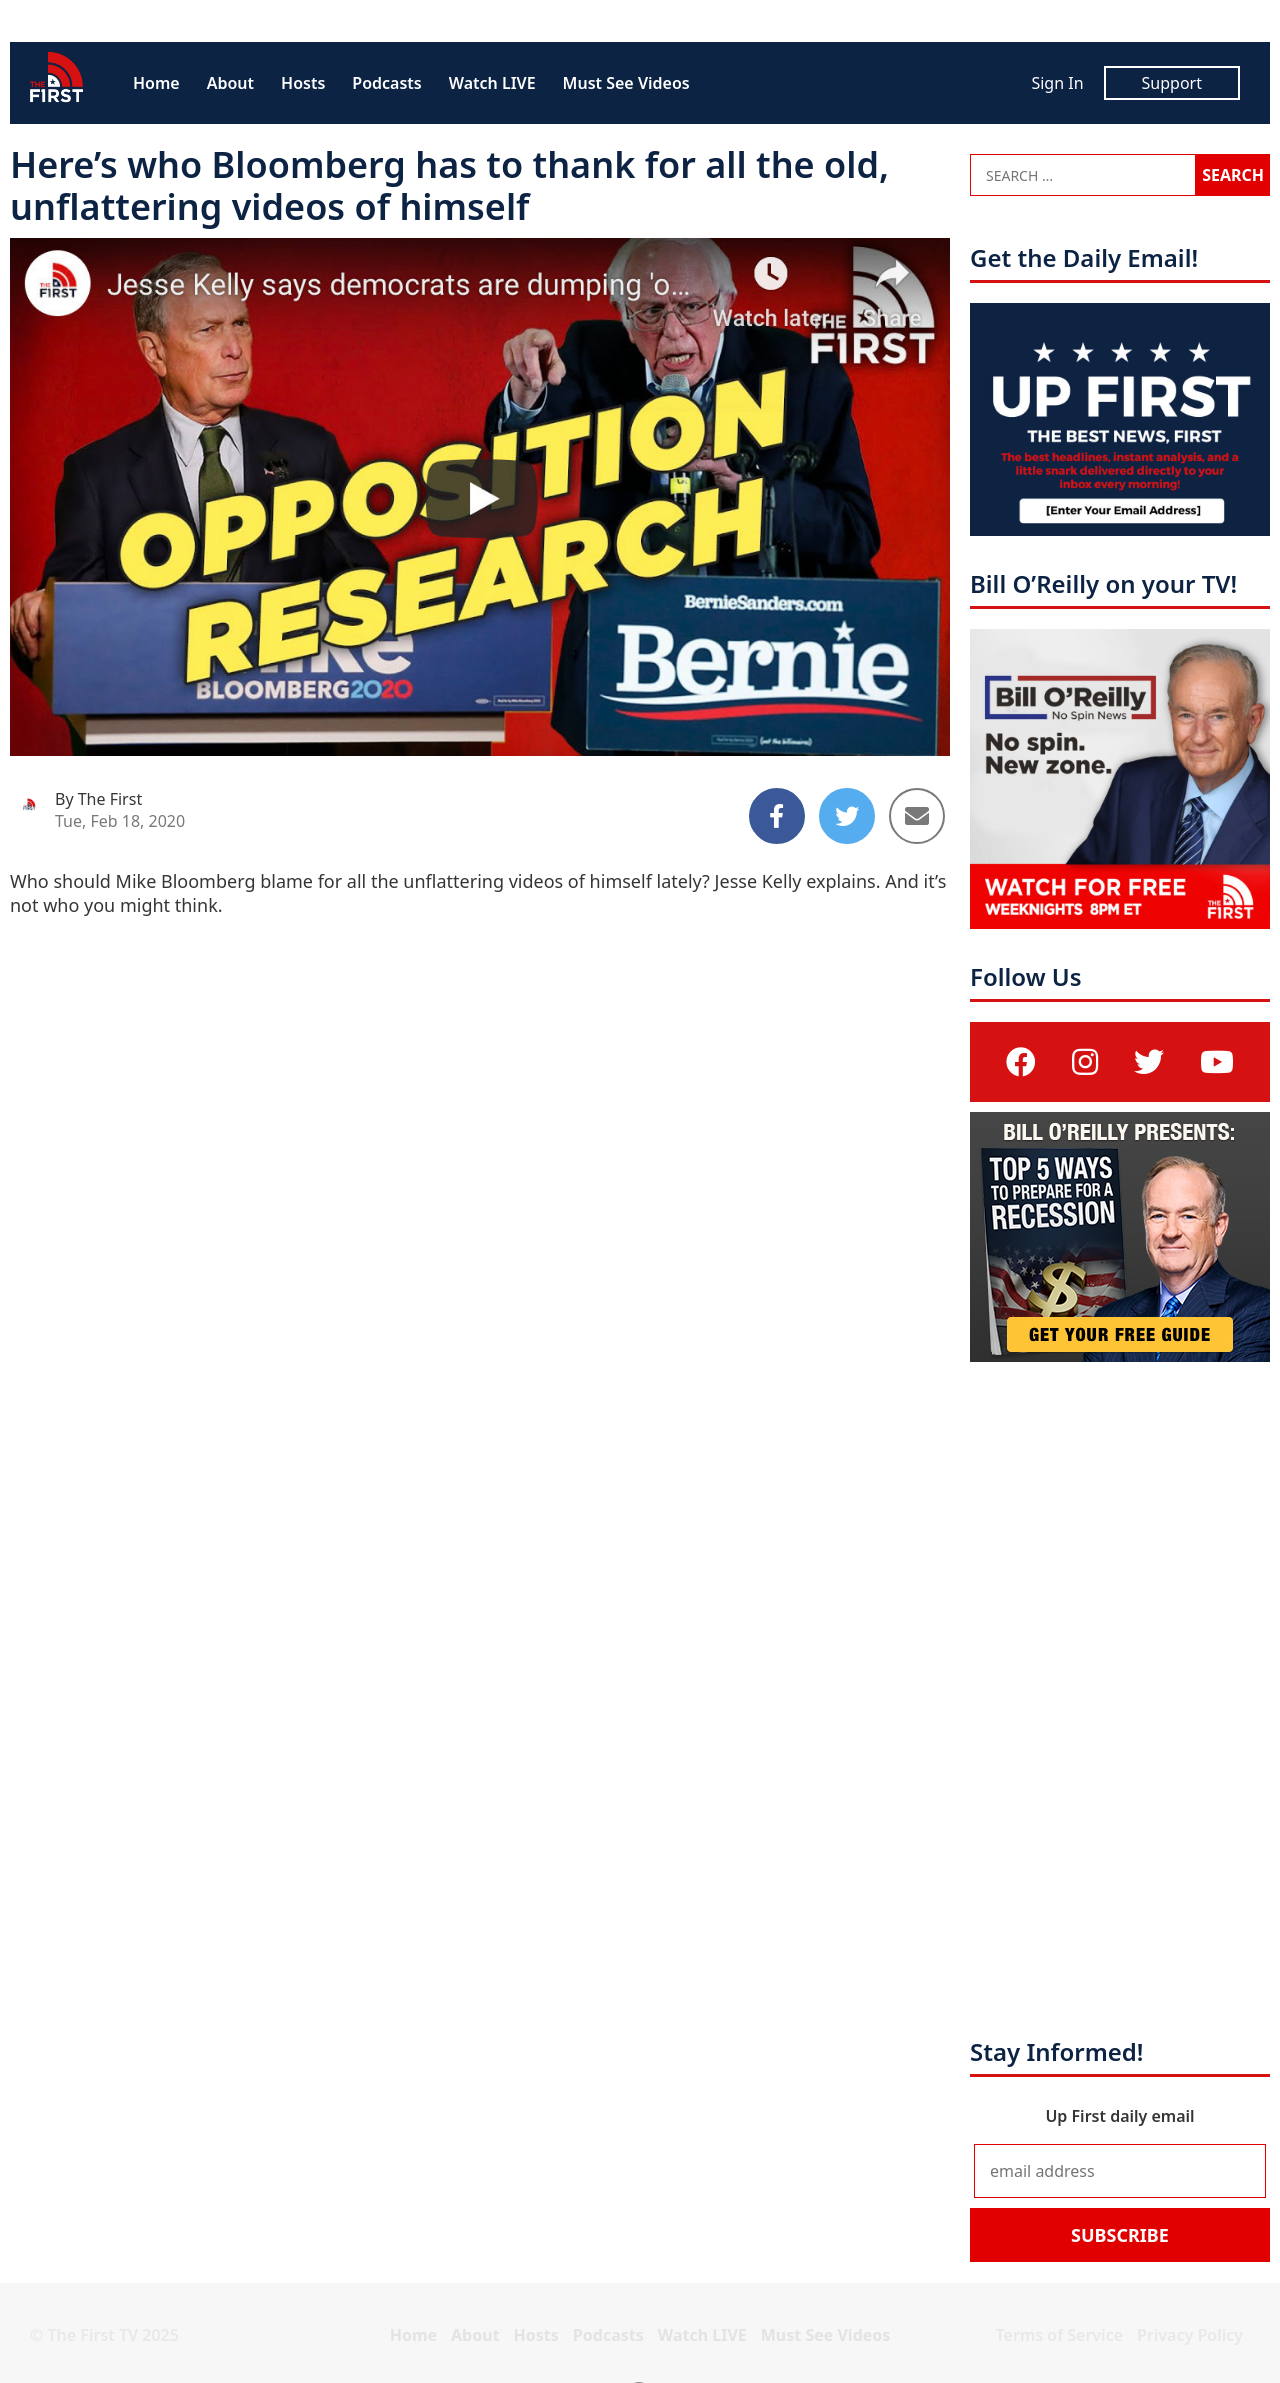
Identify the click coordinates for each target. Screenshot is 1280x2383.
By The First (98, 799)
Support (1172, 83)
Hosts (303, 83)
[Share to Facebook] (777, 816)
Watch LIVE (492, 83)
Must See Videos (626, 83)
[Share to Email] (917, 816)
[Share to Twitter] (847, 816)
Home (156, 83)
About (230, 83)
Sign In (1057, 83)
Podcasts (386, 83)
